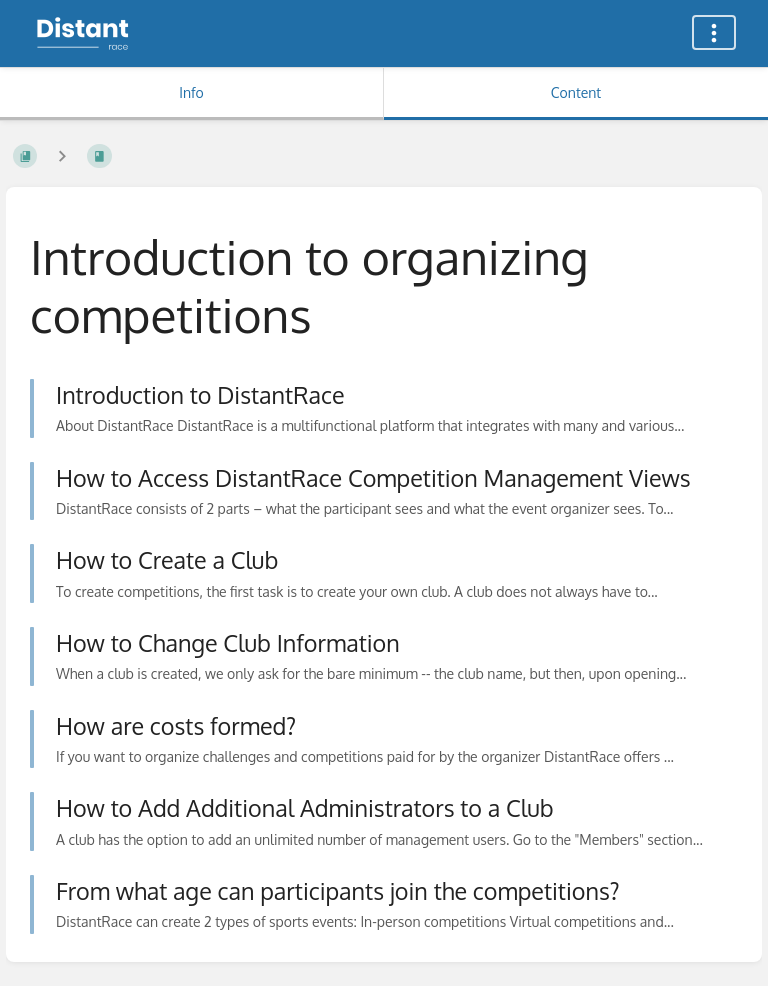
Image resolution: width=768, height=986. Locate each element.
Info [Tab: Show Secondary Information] (191, 92)
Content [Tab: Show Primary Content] (576, 92)
